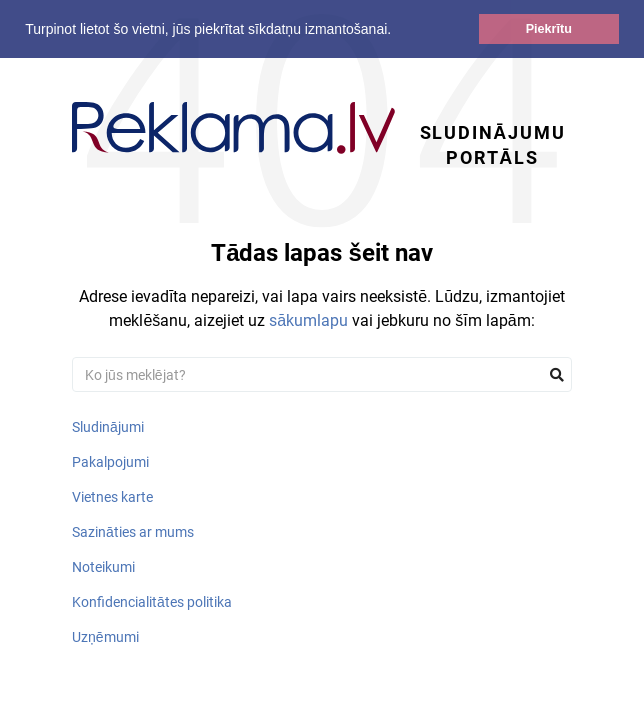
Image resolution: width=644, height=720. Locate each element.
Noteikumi (103, 567)
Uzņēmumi (105, 637)
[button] (398, 31)
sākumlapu (308, 320)
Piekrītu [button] (549, 29)
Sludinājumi (108, 427)
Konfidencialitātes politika (152, 602)
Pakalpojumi (110, 462)
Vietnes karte (112, 497)
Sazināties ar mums (133, 532)
